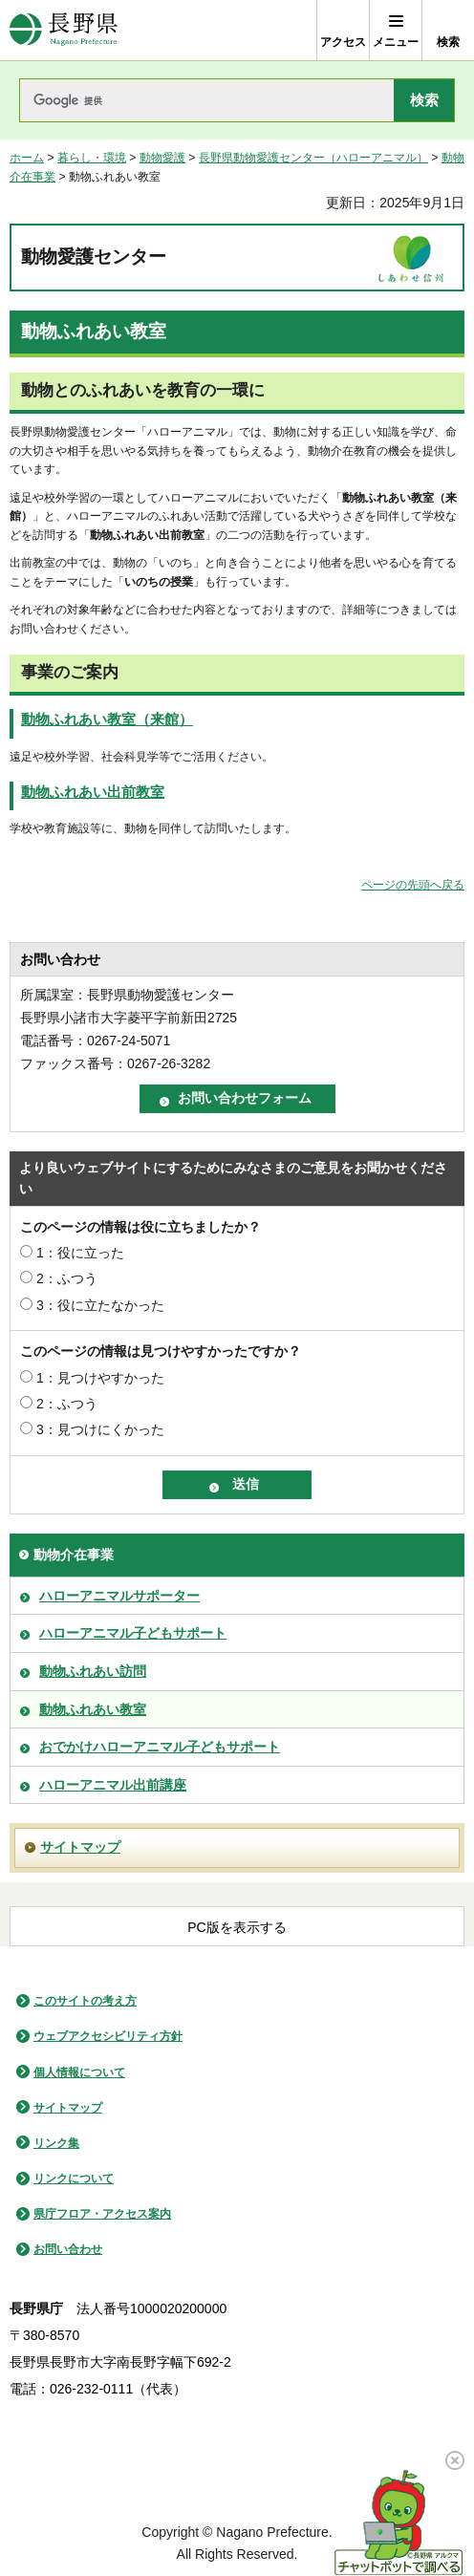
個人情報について (79, 2072)
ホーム (27, 157)
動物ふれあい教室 (92, 1709)
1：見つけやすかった (100, 1377)
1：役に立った (80, 1252)
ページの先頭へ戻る (412, 884)
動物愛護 (162, 157)
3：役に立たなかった (100, 1305)
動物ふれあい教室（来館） (107, 719)
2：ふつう (66, 1278)
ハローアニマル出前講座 (112, 1784)
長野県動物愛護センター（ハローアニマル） (313, 157)
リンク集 (56, 2143)
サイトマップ (80, 1847)
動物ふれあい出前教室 (92, 792)
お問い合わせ (67, 2249)
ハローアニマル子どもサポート (132, 1633)
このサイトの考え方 (85, 2000)
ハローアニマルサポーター (119, 1595)
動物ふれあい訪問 (92, 1671)
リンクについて (73, 2178)
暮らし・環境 (91, 157)
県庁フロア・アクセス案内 (102, 2214)
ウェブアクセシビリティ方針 (108, 2036)
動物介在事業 (73, 1554)
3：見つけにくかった (100, 1429)
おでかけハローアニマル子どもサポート (159, 1746)
